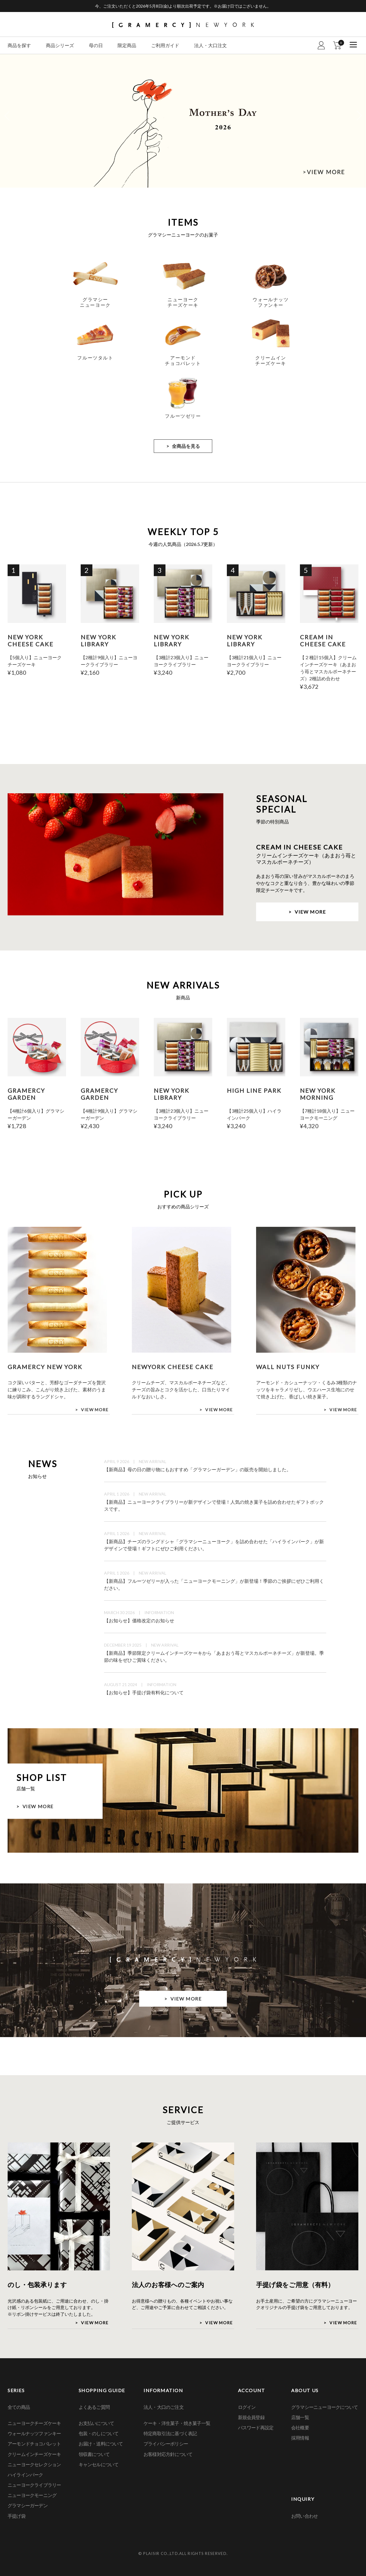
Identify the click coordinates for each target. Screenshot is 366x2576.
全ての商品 (19, 2407)
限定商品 (127, 45)
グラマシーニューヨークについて (324, 2407)
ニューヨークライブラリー (34, 2485)
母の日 (96, 45)
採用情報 (300, 2437)
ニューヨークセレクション (34, 2464)
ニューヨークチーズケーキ (34, 2423)
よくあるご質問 (94, 2407)
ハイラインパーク (25, 2474)
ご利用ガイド (165, 45)
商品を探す (19, 45)
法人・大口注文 (210, 45)
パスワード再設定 (256, 2427)
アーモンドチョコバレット (34, 2443)
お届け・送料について (101, 2443)
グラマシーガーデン (28, 2505)
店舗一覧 (300, 2417)
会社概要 (300, 2427)
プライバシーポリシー (166, 2443)
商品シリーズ (60, 45)
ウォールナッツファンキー (34, 2433)
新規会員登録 (251, 2417)
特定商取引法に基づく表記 (170, 2433)
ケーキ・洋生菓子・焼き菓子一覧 (177, 2423)
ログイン (247, 2407)
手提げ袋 (16, 2516)
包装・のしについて (99, 2433)
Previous (7, 115)
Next (359, 115)
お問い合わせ (304, 2516)
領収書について (94, 2454)
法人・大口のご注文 (164, 2407)
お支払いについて (96, 2423)
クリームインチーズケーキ (34, 2454)
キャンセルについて (99, 2464)
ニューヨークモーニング (32, 2495)
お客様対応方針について (168, 2454)
